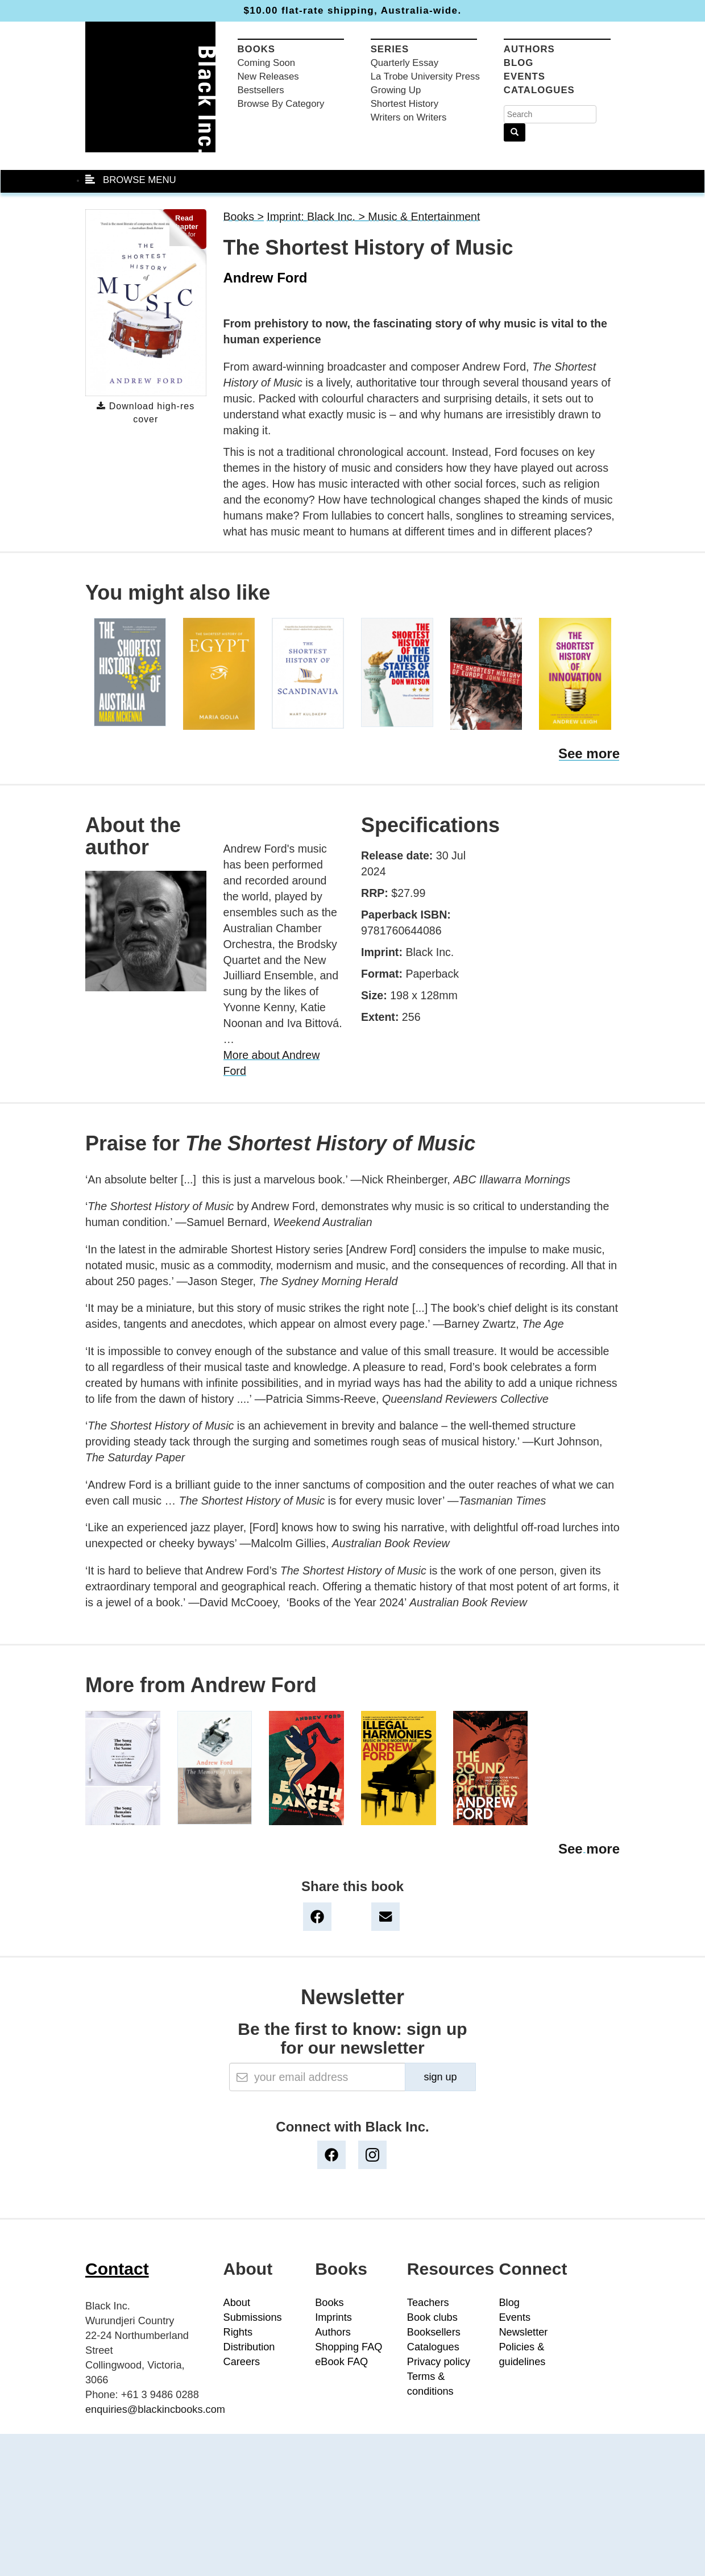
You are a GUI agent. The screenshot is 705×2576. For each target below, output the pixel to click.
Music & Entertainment (424, 216)
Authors (529, 49)
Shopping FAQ (348, 2347)
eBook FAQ (341, 2361)
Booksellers (434, 2332)
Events (524, 76)
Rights (238, 2332)
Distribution (249, 2347)
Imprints (333, 2317)
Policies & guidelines (522, 2354)
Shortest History (404, 103)
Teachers (428, 2302)
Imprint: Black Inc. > (317, 216)
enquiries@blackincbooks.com (155, 2409)
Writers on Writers (409, 117)
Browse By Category (281, 103)
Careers (241, 2361)
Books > (243, 216)
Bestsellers (261, 90)
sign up (440, 2077)
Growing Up (396, 90)
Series (390, 49)
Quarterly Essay (404, 62)
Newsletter (523, 2332)
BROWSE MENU (130, 179)
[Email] (317, 2077)
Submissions (252, 2317)
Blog (518, 62)
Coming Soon (267, 62)
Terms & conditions (430, 2384)
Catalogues (539, 90)
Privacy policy (438, 2361)
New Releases (268, 76)
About (237, 2302)
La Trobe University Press (425, 76)
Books (257, 49)
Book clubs (432, 2317)
